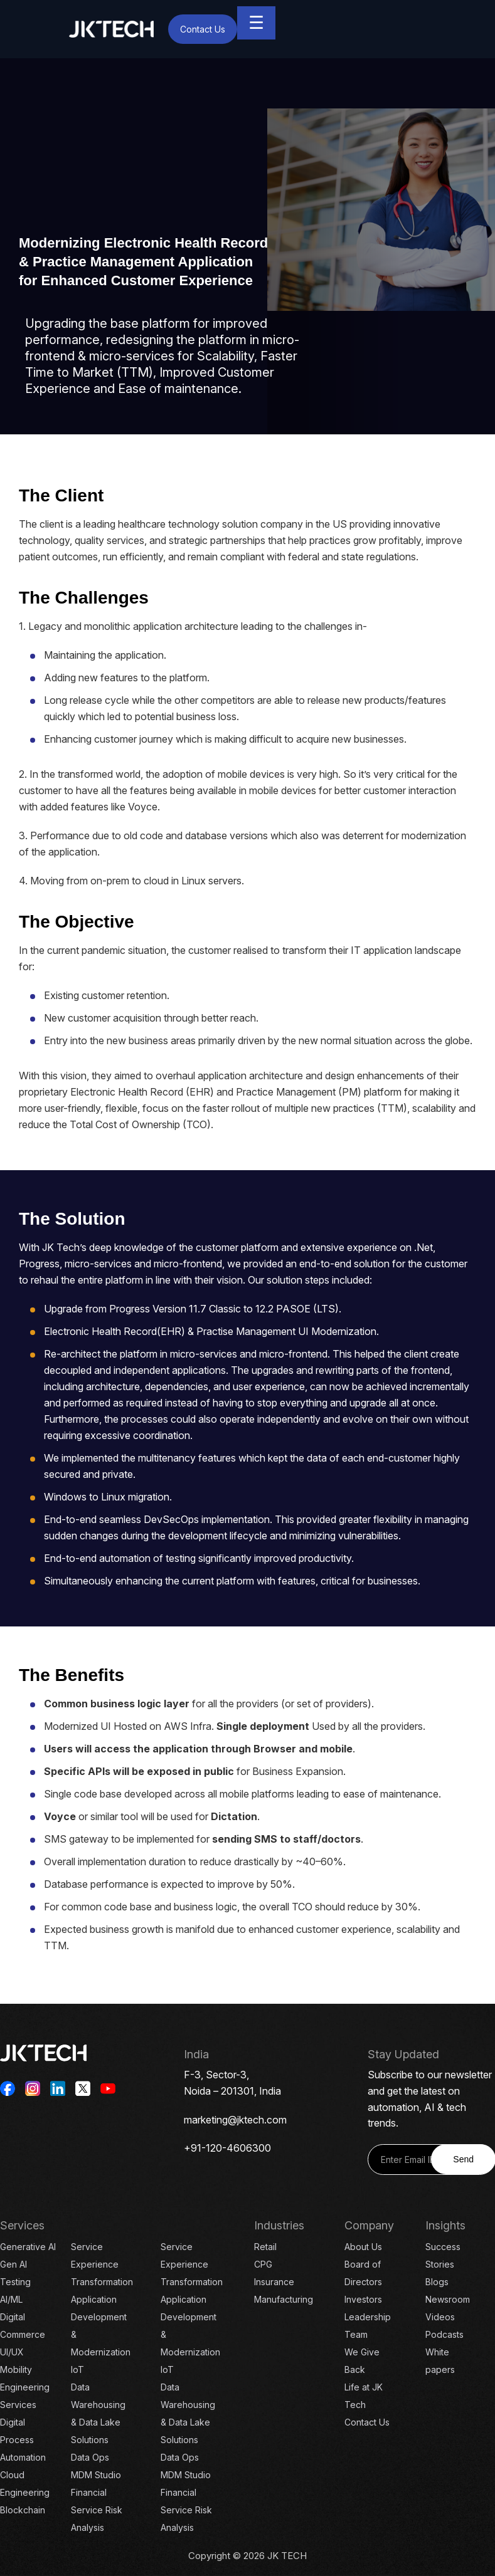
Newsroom (447, 2299)
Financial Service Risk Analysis (96, 2510)
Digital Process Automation (23, 2440)
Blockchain (22, 2510)
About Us (363, 2246)
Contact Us (202, 29)
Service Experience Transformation (102, 2264)
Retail (265, 2246)
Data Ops (90, 2457)
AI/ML (11, 2299)
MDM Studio (96, 2474)
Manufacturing (283, 2299)
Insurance (274, 2281)
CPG (263, 2264)
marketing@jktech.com (235, 2119)
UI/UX (12, 2352)
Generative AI (28, 2246)
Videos (440, 2317)
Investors (363, 2299)
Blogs (437, 2281)
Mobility (16, 2369)
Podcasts (444, 2334)
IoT (77, 2369)
